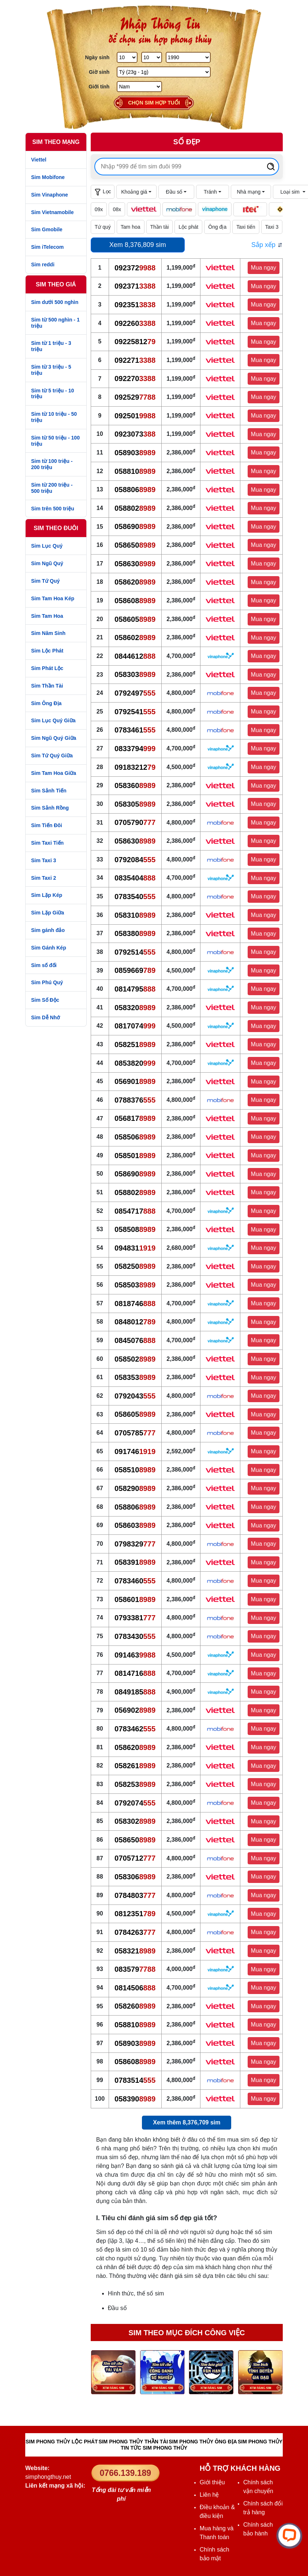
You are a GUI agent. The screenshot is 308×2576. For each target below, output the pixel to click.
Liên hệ (209, 2495)
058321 (134, 1951)
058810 (134, 471)
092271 (134, 360)
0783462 (134, 1729)
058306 (134, 1877)
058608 (134, 601)
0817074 (134, 1026)
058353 (134, 1377)
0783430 (134, 1636)
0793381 (134, 1618)
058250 (134, 1266)
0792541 (134, 712)
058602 (134, 637)
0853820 (134, 1063)
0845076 (134, 1340)
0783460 (134, 1581)
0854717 (134, 1211)
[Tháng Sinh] (151, 57)
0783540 (134, 897)
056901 (134, 1081)
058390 (134, 2099)
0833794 (134, 749)
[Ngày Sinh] (127, 57)
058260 (134, 2006)
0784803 (134, 1895)
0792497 (134, 693)
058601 (134, 1599)
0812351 (134, 1914)
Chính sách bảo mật (214, 2553)
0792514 (134, 952)
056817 (134, 1118)
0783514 (134, 2080)
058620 (134, 582)
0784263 (134, 1932)
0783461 (134, 730)
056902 (134, 1710)
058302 (134, 1821)
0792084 (134, 860)
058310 (134, 915)
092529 (134, 397)
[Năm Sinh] (188, 57)
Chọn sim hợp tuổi (154, 103)
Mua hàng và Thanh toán (217, 2532)
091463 (134, 1655)
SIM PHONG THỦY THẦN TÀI (133, 2441)
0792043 (134, 1396)
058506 (134, 1137)
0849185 (134, 1692)
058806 (134, 490)
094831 (134, 1248)
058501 (134, 1156)
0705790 (134, 822)
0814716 (134, 1673)
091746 (134, 1451)
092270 (134, 378)
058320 (134, 1008)
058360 (134, 785)
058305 (134, 804)
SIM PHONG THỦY (260, 2441)
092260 (134, 323)
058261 (134, 1766)
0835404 (134, 878)
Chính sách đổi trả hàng (263, 2507)
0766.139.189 (125, 2473)
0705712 (134, 1858)
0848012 (134, 1322)
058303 (134, 674)
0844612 (134, 656)
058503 (134, 1285)
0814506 (134, 1988)
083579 (134, 1969)
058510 (134, 1470)
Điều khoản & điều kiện (217, 2511)
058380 (134, 933)
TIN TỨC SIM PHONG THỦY (154, 2448)
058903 (134, 453)
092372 (134, 268)
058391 (134, 1562)
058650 (134, 545)
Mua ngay (263, 268)
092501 (134, 416)
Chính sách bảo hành (258, 2529)
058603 (134, 1525)
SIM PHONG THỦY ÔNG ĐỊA (203, 2441)
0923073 (134, 434)
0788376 (134, 1100)
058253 (134, 1784)
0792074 (134, 1803)
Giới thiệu (212, 2482)
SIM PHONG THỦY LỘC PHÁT (62, 2441)
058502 (134, 1359)
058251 (134, 1044)
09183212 (134, 767)
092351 (134, 305)
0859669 (134, 970)
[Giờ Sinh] (163, 71)
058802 (134, 508)
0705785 (134, 1433)
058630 (134, 564)
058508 (134, 1229)
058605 (134, 619)
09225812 (134, 342)
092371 (134, 286)
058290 (134, 1488)
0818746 (134, 1304)
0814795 (134, 989)
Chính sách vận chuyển (258, 2486)
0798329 (134, 1544)
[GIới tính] (139, 86)
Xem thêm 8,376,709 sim (186, 2122)
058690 (134, 526)
